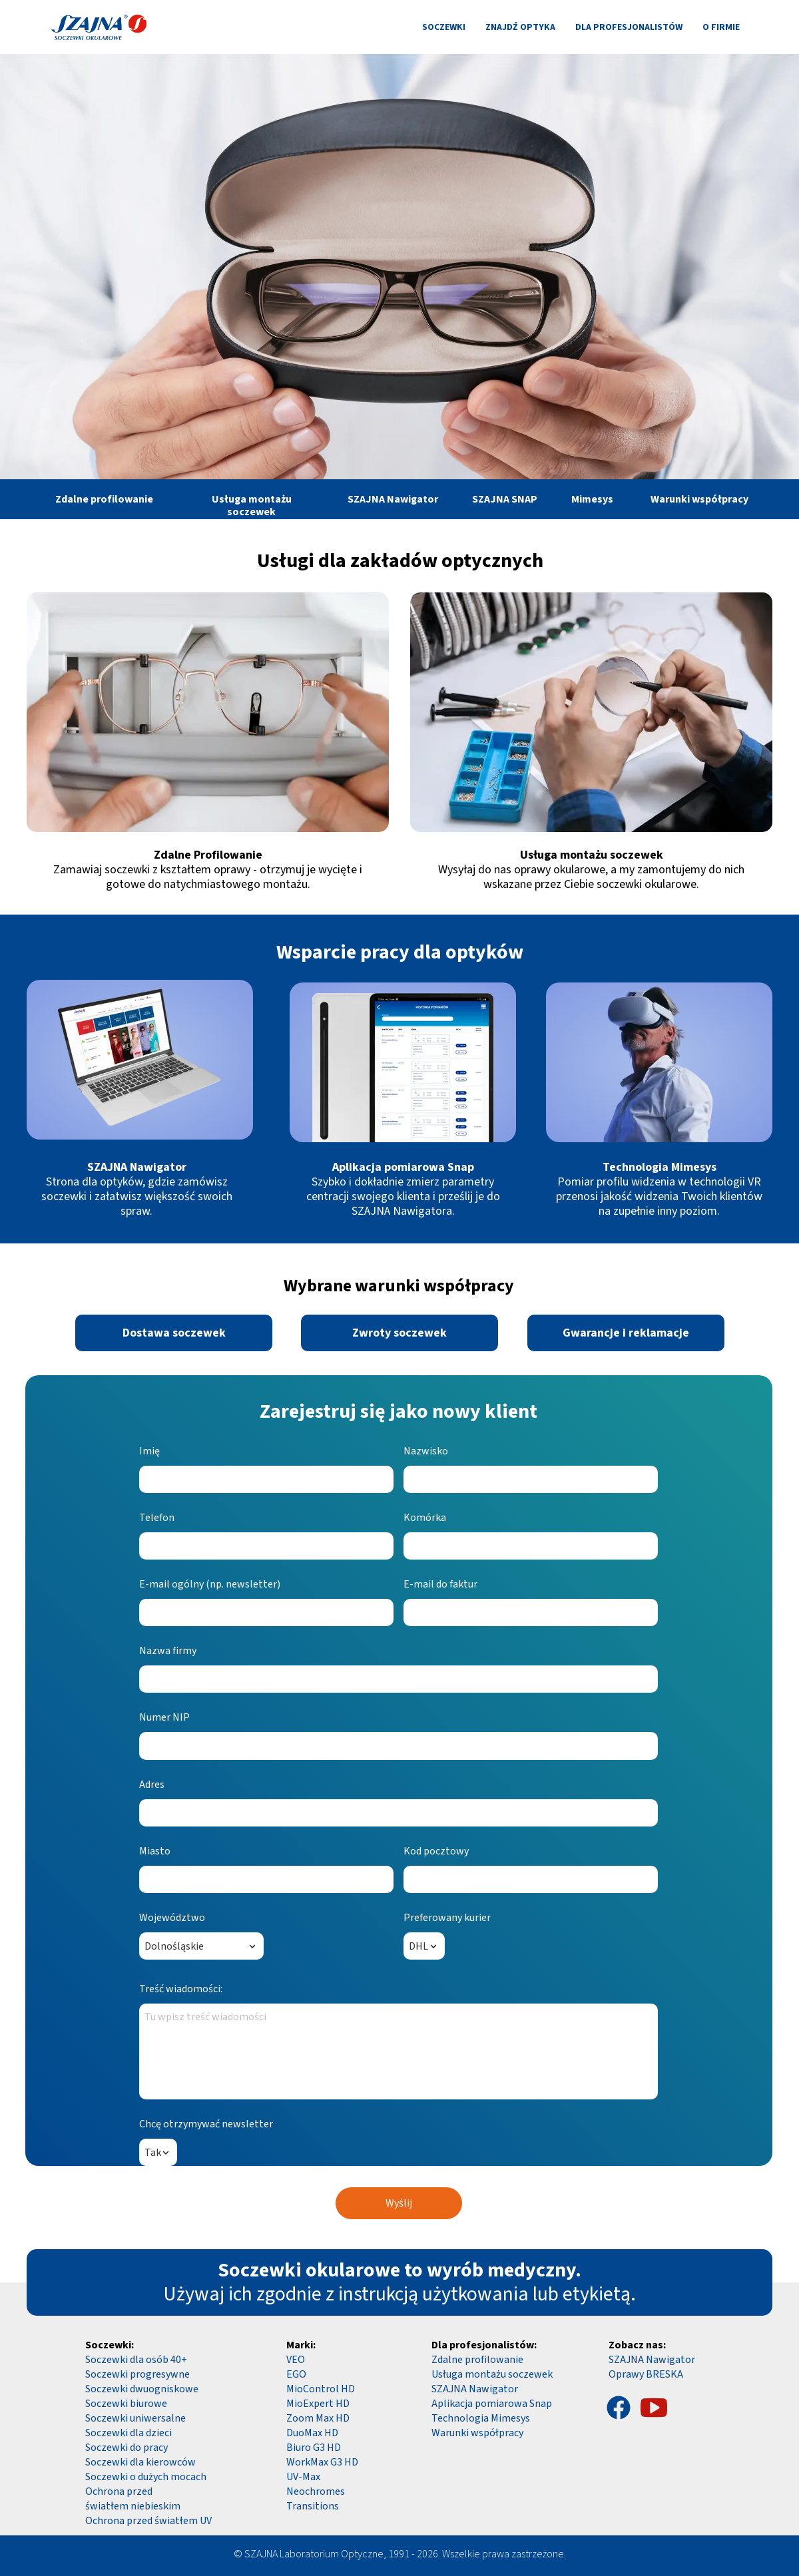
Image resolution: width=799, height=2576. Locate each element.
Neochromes (315, 2491)
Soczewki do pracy (126, 2447)
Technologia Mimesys (480, 2418)
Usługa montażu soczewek (492, 2374)
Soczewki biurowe (126, 2403)
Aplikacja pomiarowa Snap (491, 2403)
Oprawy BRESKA (646, 2374)
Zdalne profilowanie (477, 2359)
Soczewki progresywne (137, 2374)
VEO (295, 2359)
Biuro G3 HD (313, 2447)
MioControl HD (320, 2389)
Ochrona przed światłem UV (148, 2520)
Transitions (312, 2506)
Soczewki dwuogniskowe (141, 2389)
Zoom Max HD (318, 2418)
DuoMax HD (312, 2433)
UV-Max (303, 2476)
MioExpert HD (318, 2403)
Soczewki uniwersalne (135, 2418)
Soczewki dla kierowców (140, 2462)
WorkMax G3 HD (322, 2462)
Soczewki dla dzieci (128, 2433)
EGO (296, 2374)
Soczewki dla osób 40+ (136, 2359)
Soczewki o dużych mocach (145, 2476)
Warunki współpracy (477, 2433)
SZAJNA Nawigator (652, 2359)
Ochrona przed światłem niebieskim (132, 2498)
